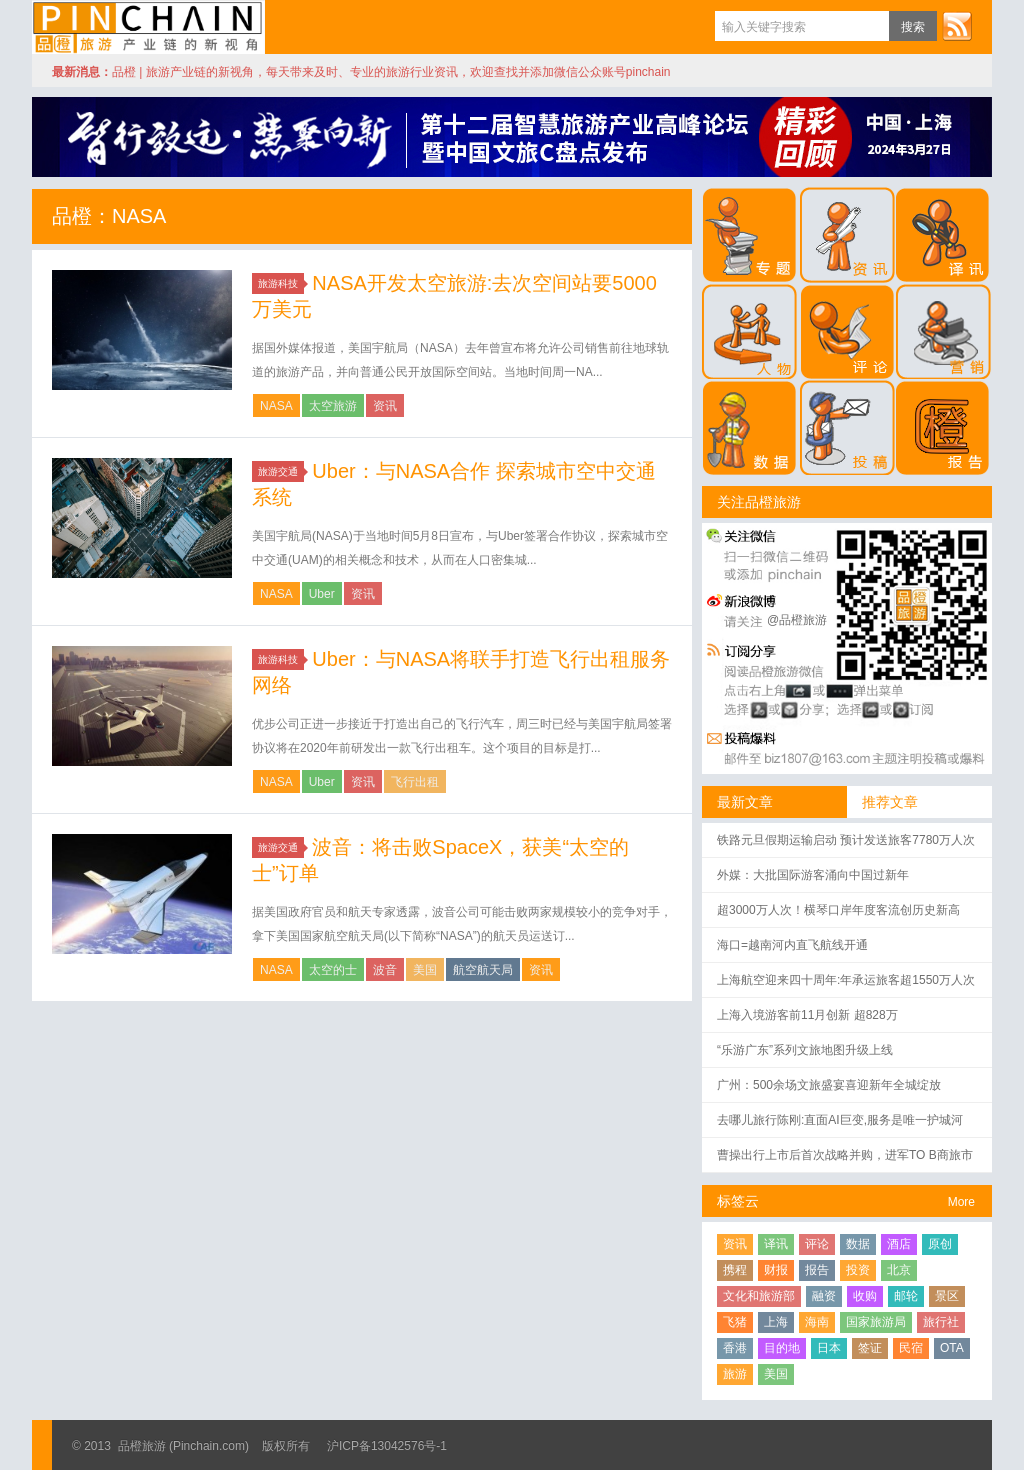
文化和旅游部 (759, 1296)
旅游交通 (281, 471)
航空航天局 (483, 970)
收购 (865, 1296)
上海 (776, 1322)
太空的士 (333, 970)
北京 (899, 1270)
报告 (817, 1270)
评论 (817, 1244)
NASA (276, 406)
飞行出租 (415, 782)
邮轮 (906, 1296)
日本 (829, 1348)
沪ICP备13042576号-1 (387, 1446)
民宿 (911, 1348)
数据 (858, 1244)
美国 (425, 970)
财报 (776, 1270)
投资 (858, 1270)
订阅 (957, 26)
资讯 (385, 406)
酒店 (899, 1244)
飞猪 (735, 1322)
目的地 (782, 1348)
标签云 (738, 1201)
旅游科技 (281, 283)
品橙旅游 (148, 27)
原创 (940, 1244)
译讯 (776, 1244)
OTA (952, 1348)
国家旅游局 (876, 1322)
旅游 (735, 1374)
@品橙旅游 (797, 620)
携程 (735, 1270)
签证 (870, 1348)
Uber (322, 594)
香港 (735, 1348)
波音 (385, 970)
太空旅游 (333, 406)
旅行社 (941, 1322)
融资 (824, 1296)
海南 (817, 1322)
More (961, 1202)
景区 (947, 1296)
